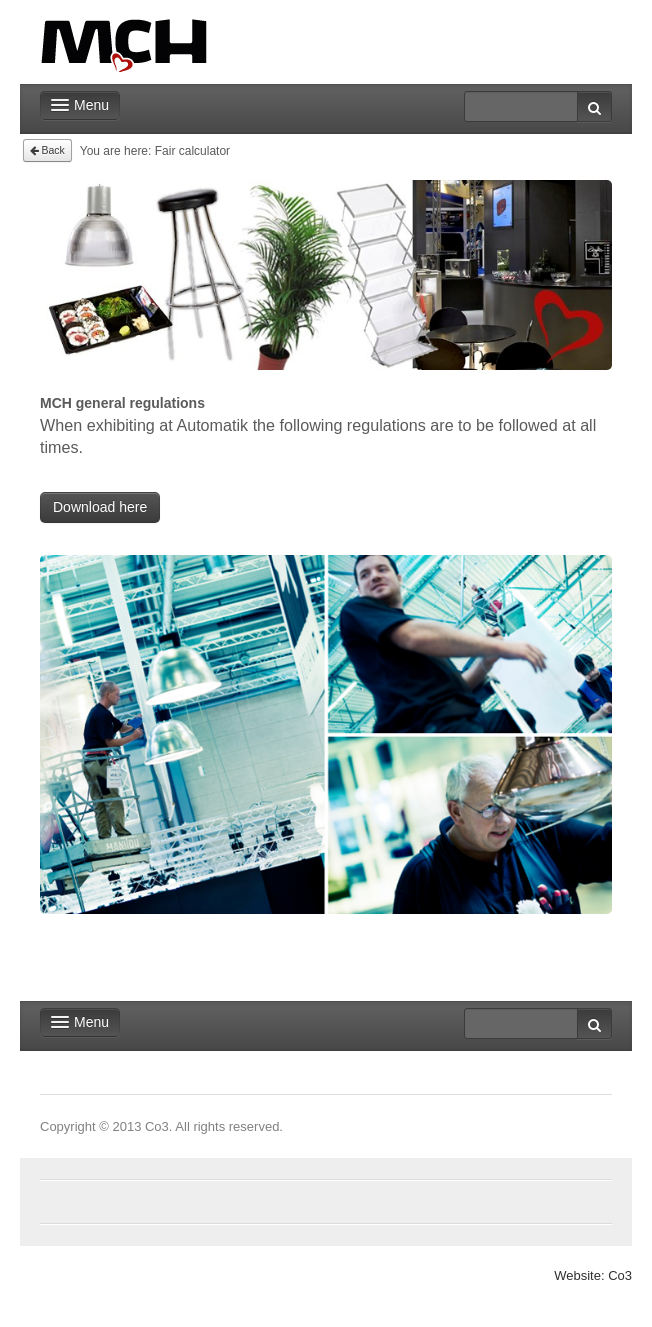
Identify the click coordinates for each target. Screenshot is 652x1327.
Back (47, 150)
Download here (100, 507)
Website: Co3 (593, 1275)
